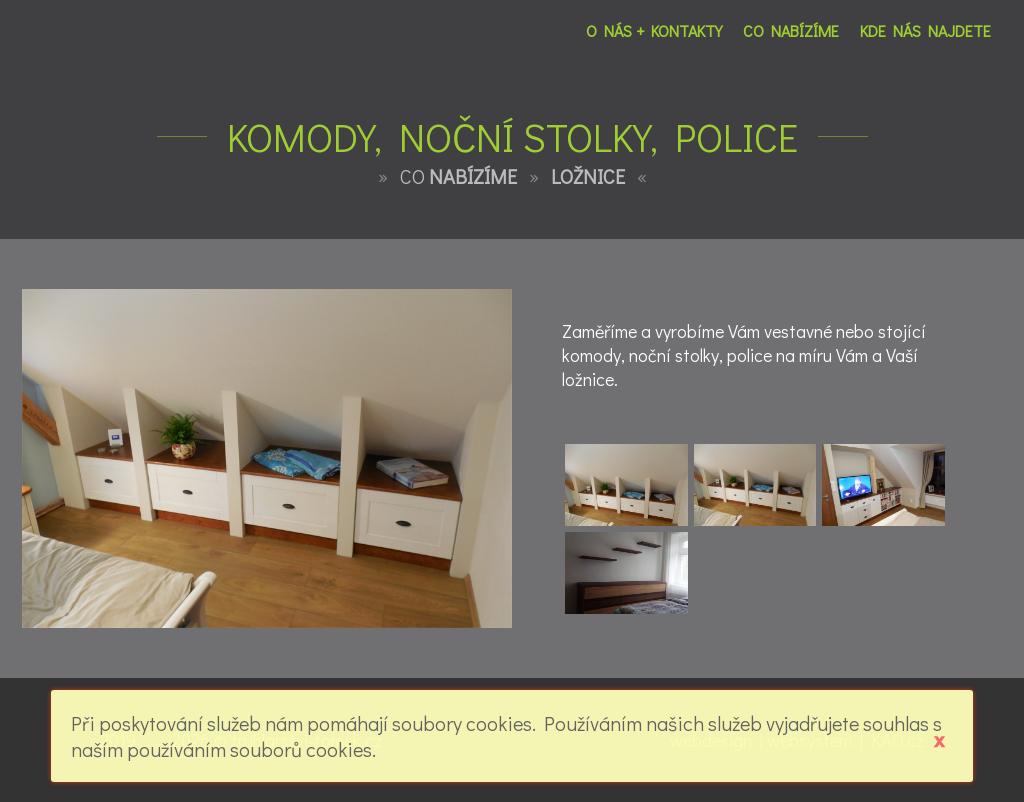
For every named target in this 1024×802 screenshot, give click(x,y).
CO (458, 176)
